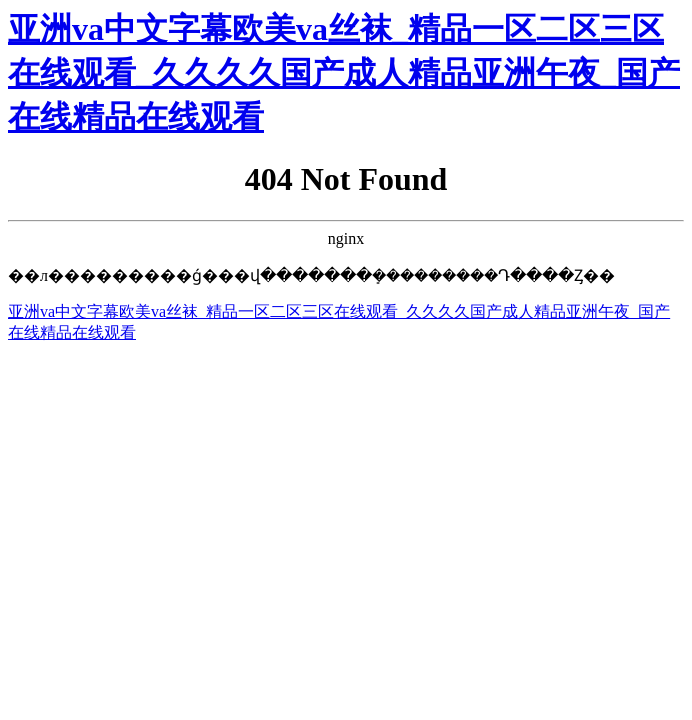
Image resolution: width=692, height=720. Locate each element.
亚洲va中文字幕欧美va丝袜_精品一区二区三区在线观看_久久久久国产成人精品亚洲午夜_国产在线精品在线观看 (344, 73)
